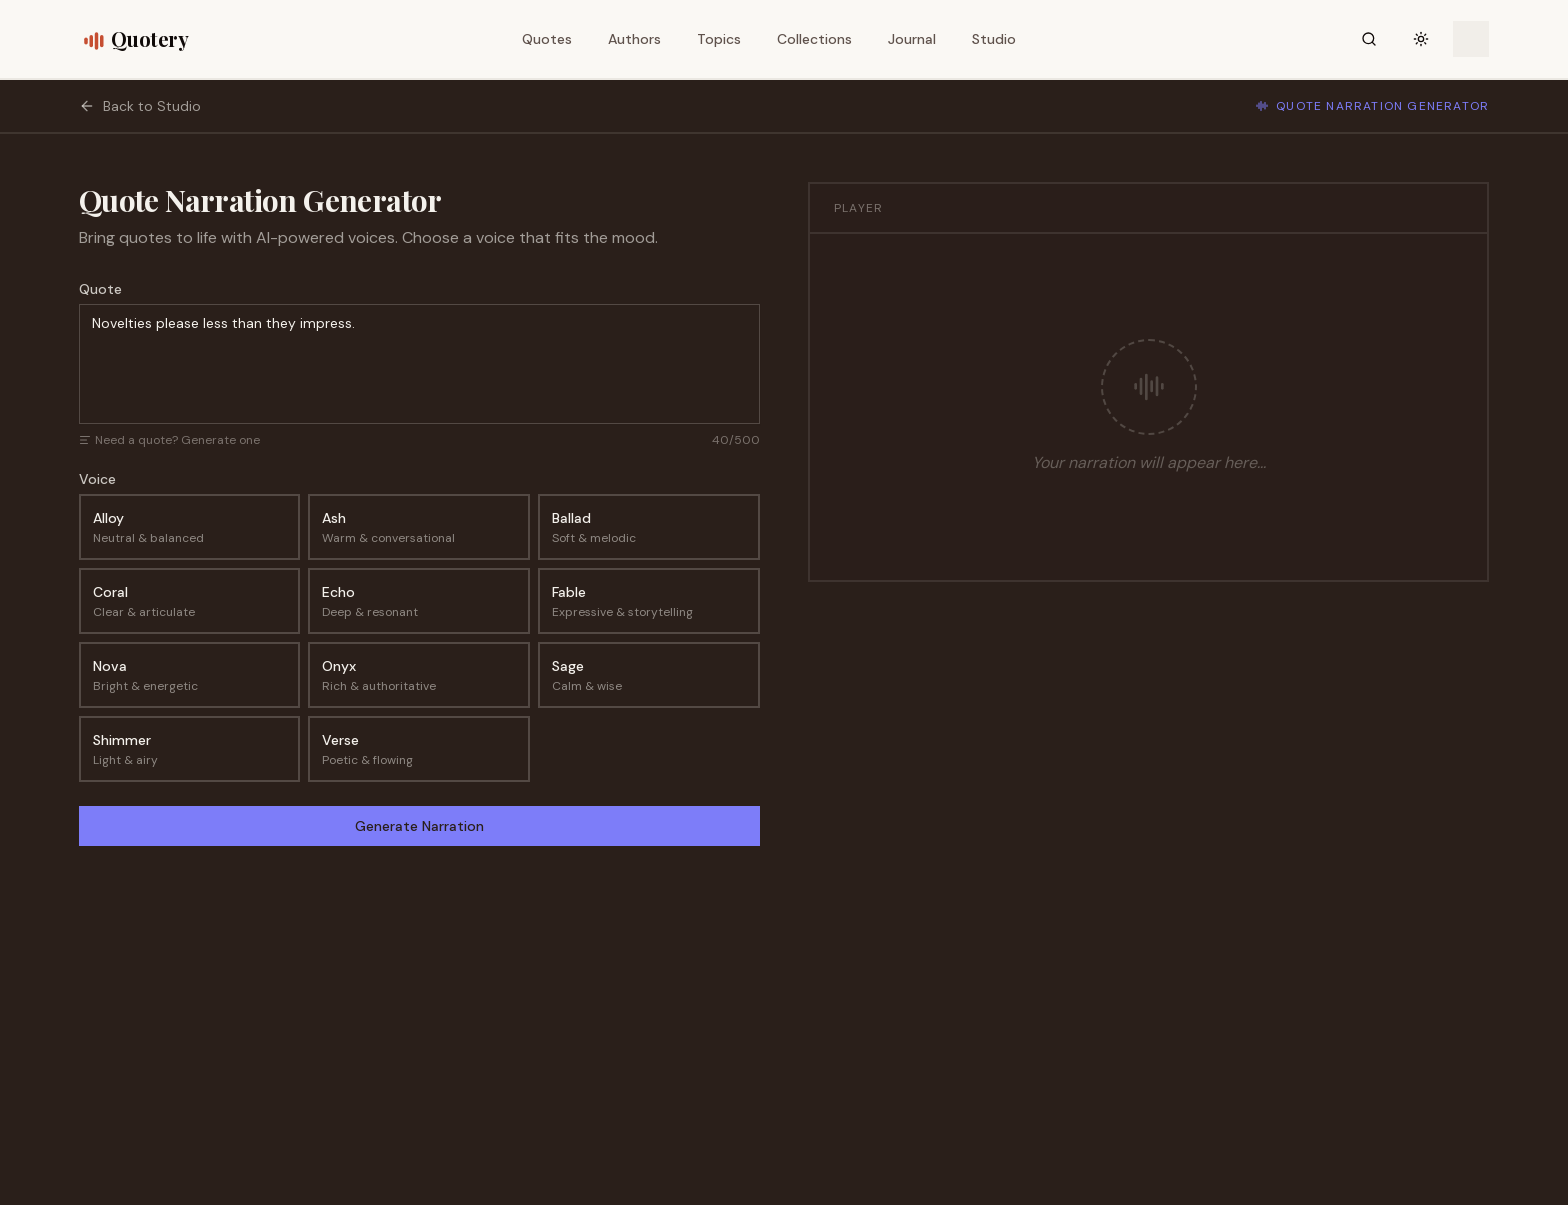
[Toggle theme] (1421, 39)
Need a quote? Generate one (169, 440)
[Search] (1369, 39)
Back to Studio (140, 106)
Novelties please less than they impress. (419, 364)
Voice (97, 479)
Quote (100, 289)
